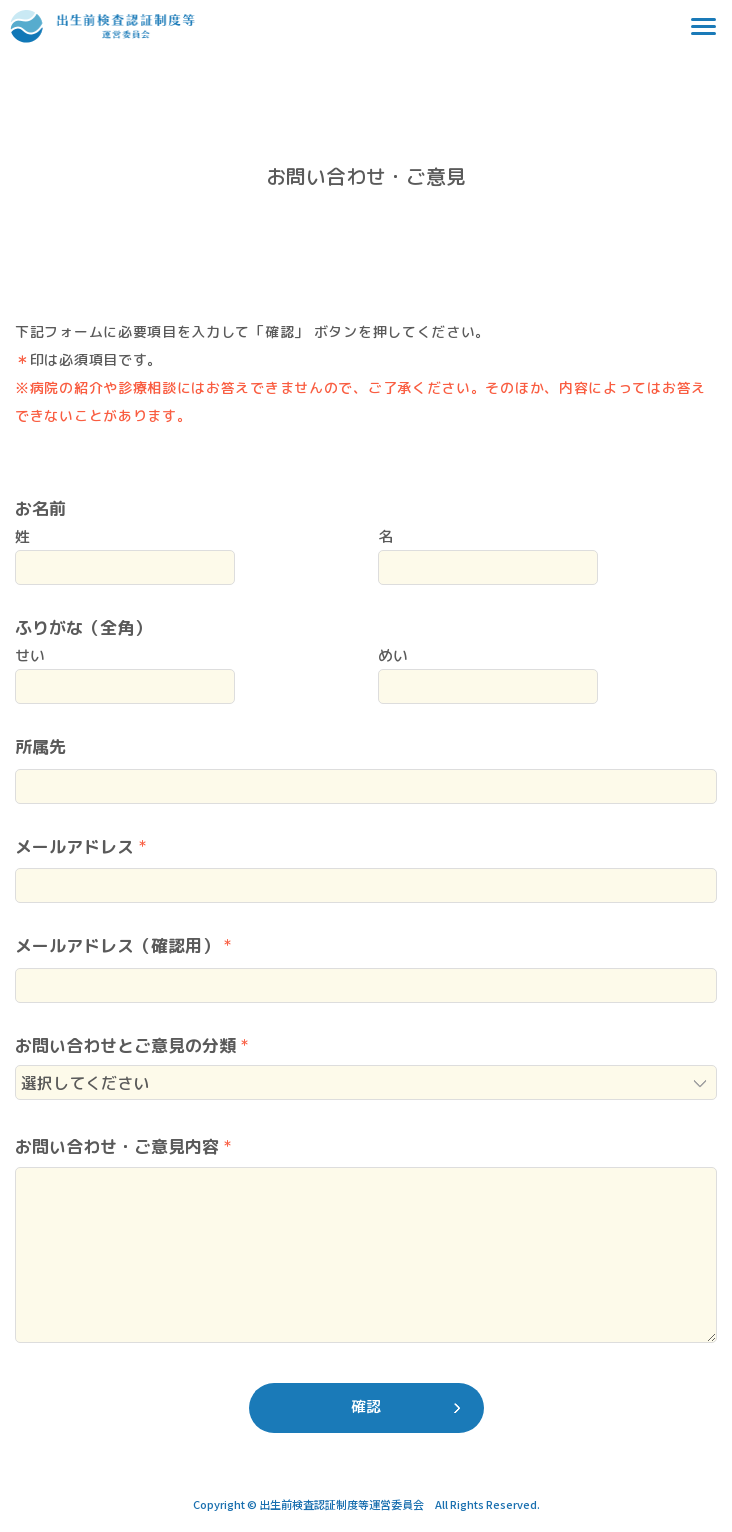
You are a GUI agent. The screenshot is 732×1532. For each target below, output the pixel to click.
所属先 (40, 746)
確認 (366, 1406)
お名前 (40, 508)
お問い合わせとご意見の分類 (125, 1045)
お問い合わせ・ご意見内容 (117, 1146)
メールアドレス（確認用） (117, 945)
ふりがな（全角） (83, 627)
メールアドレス (74, 846)
